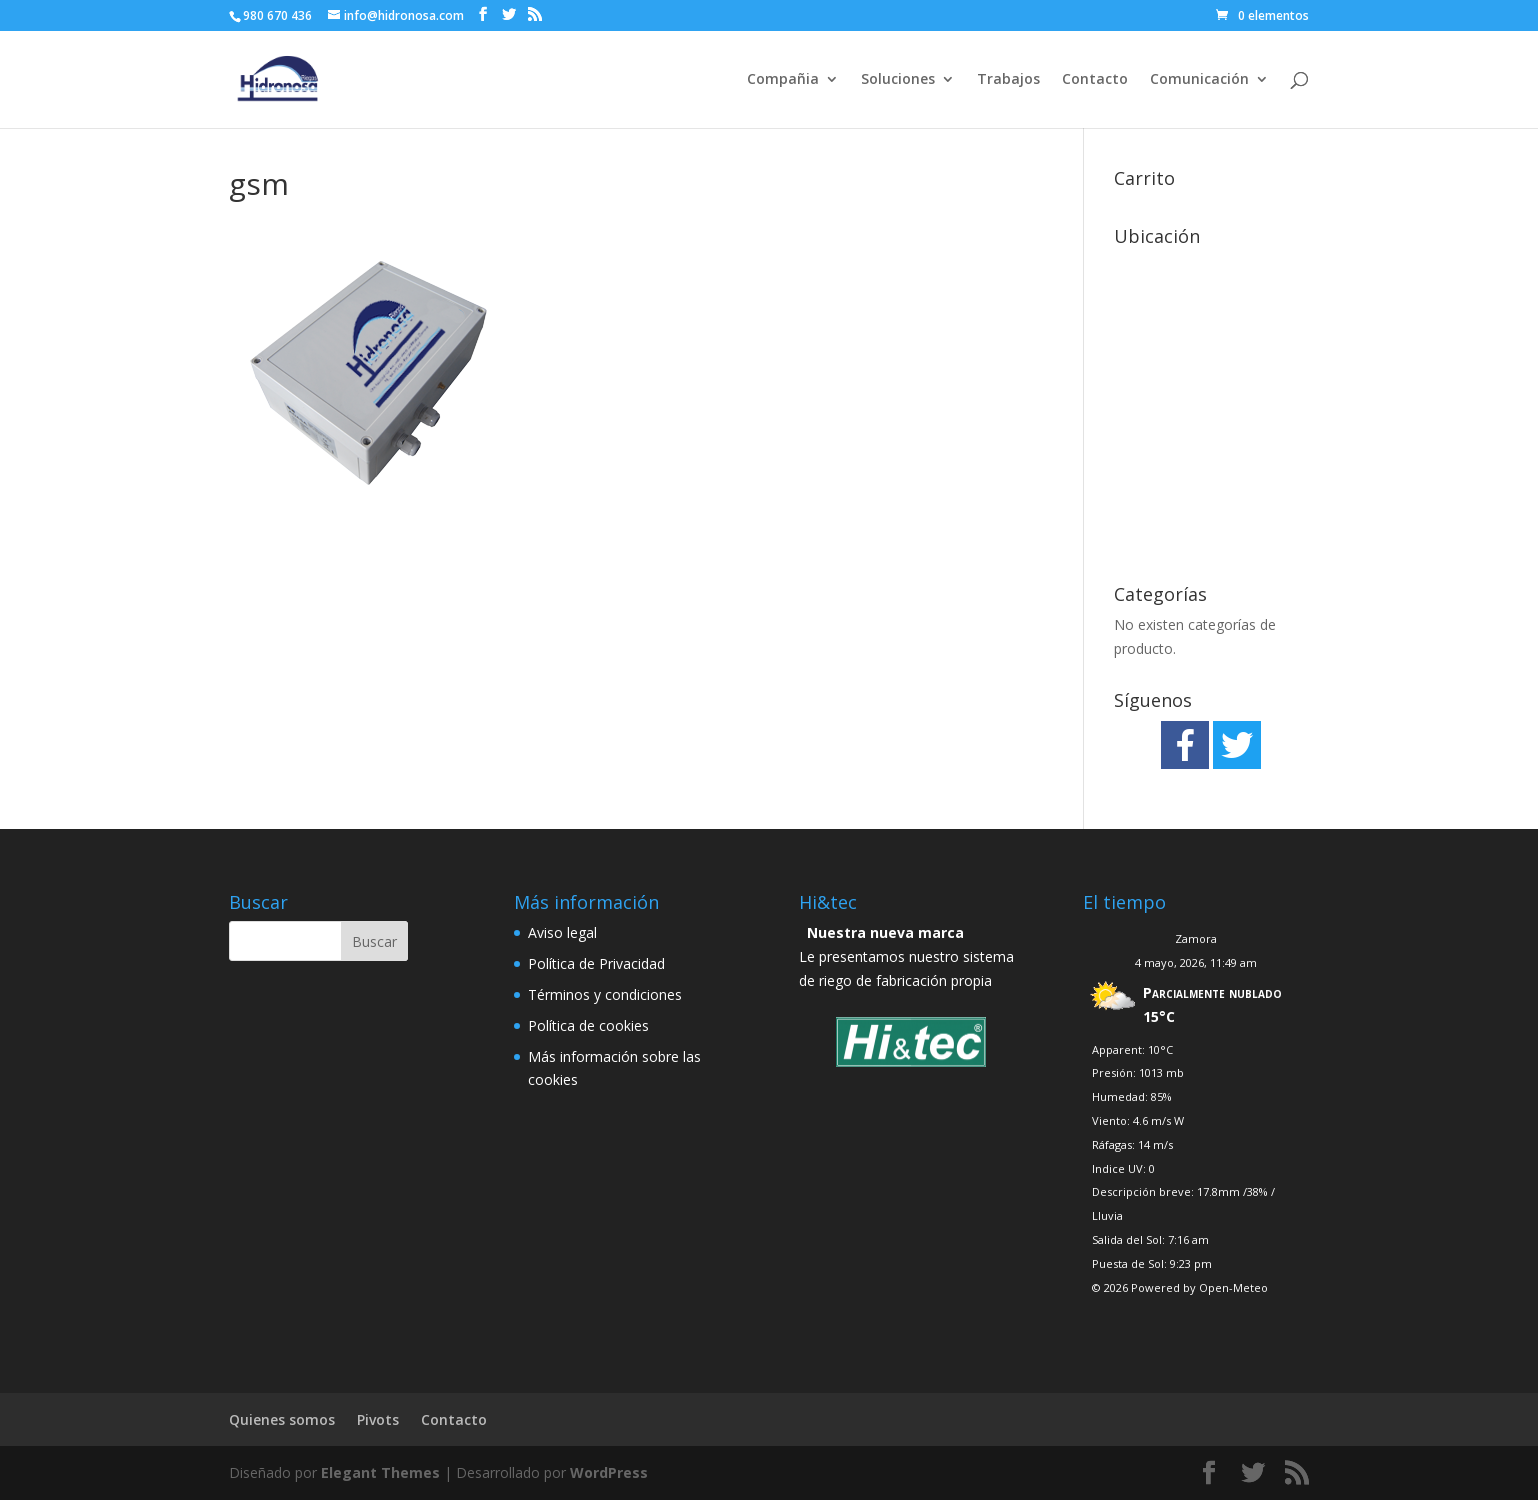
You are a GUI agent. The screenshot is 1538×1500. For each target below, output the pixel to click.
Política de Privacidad (596, 963)
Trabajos (1008, 80)
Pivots (378, 1419)
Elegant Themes (380, 1472)
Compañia (783, 80)
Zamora (1196, 938)
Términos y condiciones (605, 994)
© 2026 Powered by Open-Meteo (1180, 1287)
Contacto (1095, 80)
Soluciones (898, 80)
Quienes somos (282, 1419)
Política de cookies (588, 1025)
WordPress (609, 1472)
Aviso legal (562, 932)
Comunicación (1199, 80)
